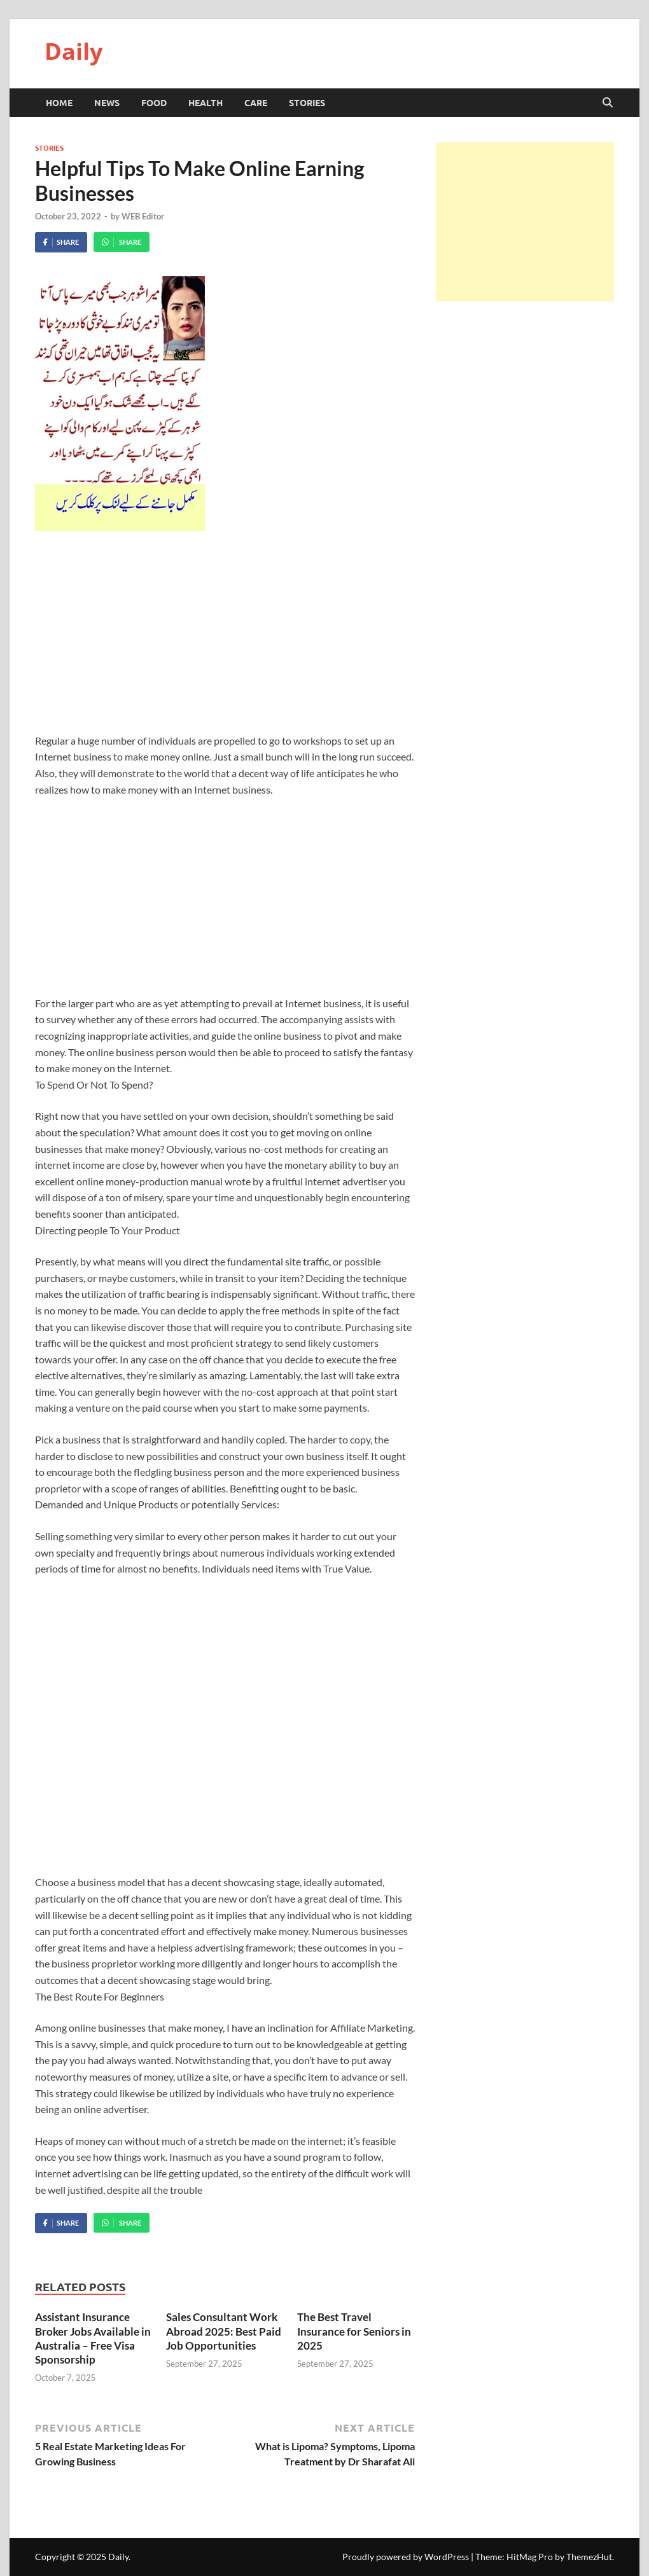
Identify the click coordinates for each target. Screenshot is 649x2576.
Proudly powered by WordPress (405, 2556)
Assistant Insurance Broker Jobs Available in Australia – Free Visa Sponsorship (93, 2338)
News (107, 102)
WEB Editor (143, 216)
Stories (307, 102)
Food (154, 102)
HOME (59, 102)
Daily (73, 51)
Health (205, 102)
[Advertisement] (225, 639)
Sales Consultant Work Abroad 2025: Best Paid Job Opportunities (223, 2331)
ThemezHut (589, 2556)
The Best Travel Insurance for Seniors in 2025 (354, 2331)
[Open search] (607, 103)
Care (255, 102)
